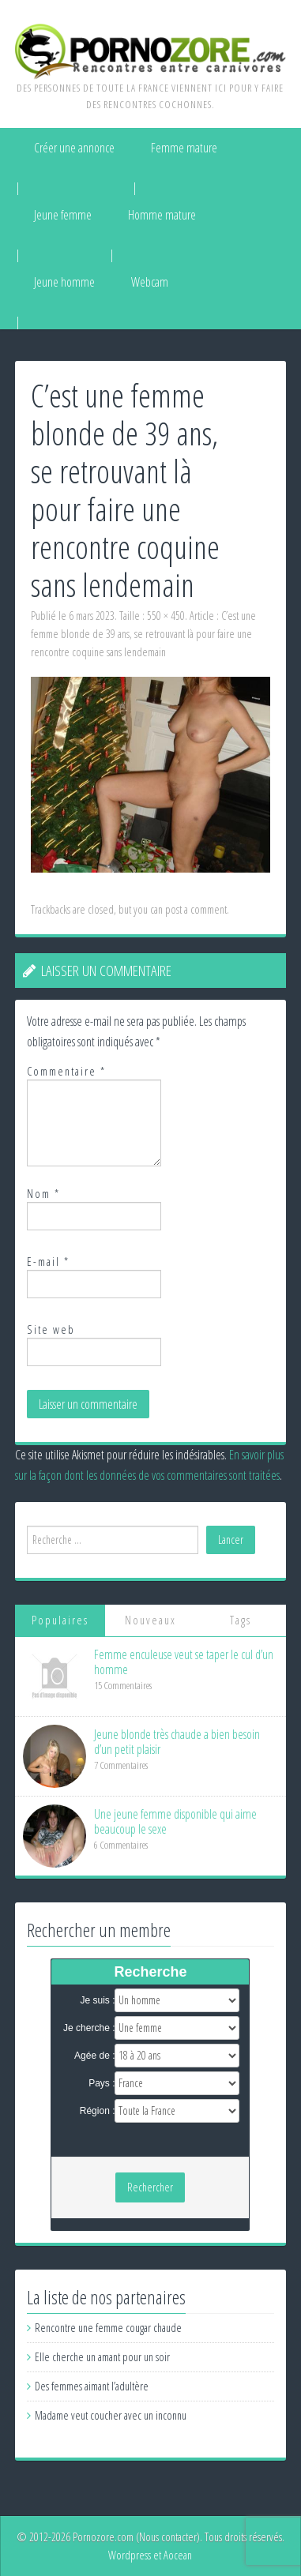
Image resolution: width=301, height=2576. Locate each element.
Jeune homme (64, 282)
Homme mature (162, 214)
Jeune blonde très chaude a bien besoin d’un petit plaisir (177, 1741)
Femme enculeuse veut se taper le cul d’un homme (183, 1662)
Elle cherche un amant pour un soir (102, 2356)
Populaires (60, 1620)
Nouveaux (150, 1620)
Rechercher (150, 2187)
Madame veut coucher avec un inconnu (110, 2415)
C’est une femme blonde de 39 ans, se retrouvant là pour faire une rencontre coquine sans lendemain (143, 633)
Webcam (149, 282)
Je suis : (97, 2000)
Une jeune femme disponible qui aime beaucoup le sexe (175, 1821)
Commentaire (66, 1071)
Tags (240, 1620)
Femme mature (184, 147)
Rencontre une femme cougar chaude (108, 2327)
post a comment (196, 909)
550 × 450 (166, 615)
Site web (51, 1329)
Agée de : (94, 2055)
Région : (97, 2110)
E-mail (48, 1261)
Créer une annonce (74, 147)
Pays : (101, 2083)
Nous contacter (168, 2536)
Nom (43, 1193)
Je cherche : (89, 2027)
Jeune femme (63, 214)
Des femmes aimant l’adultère (92, 2386)
